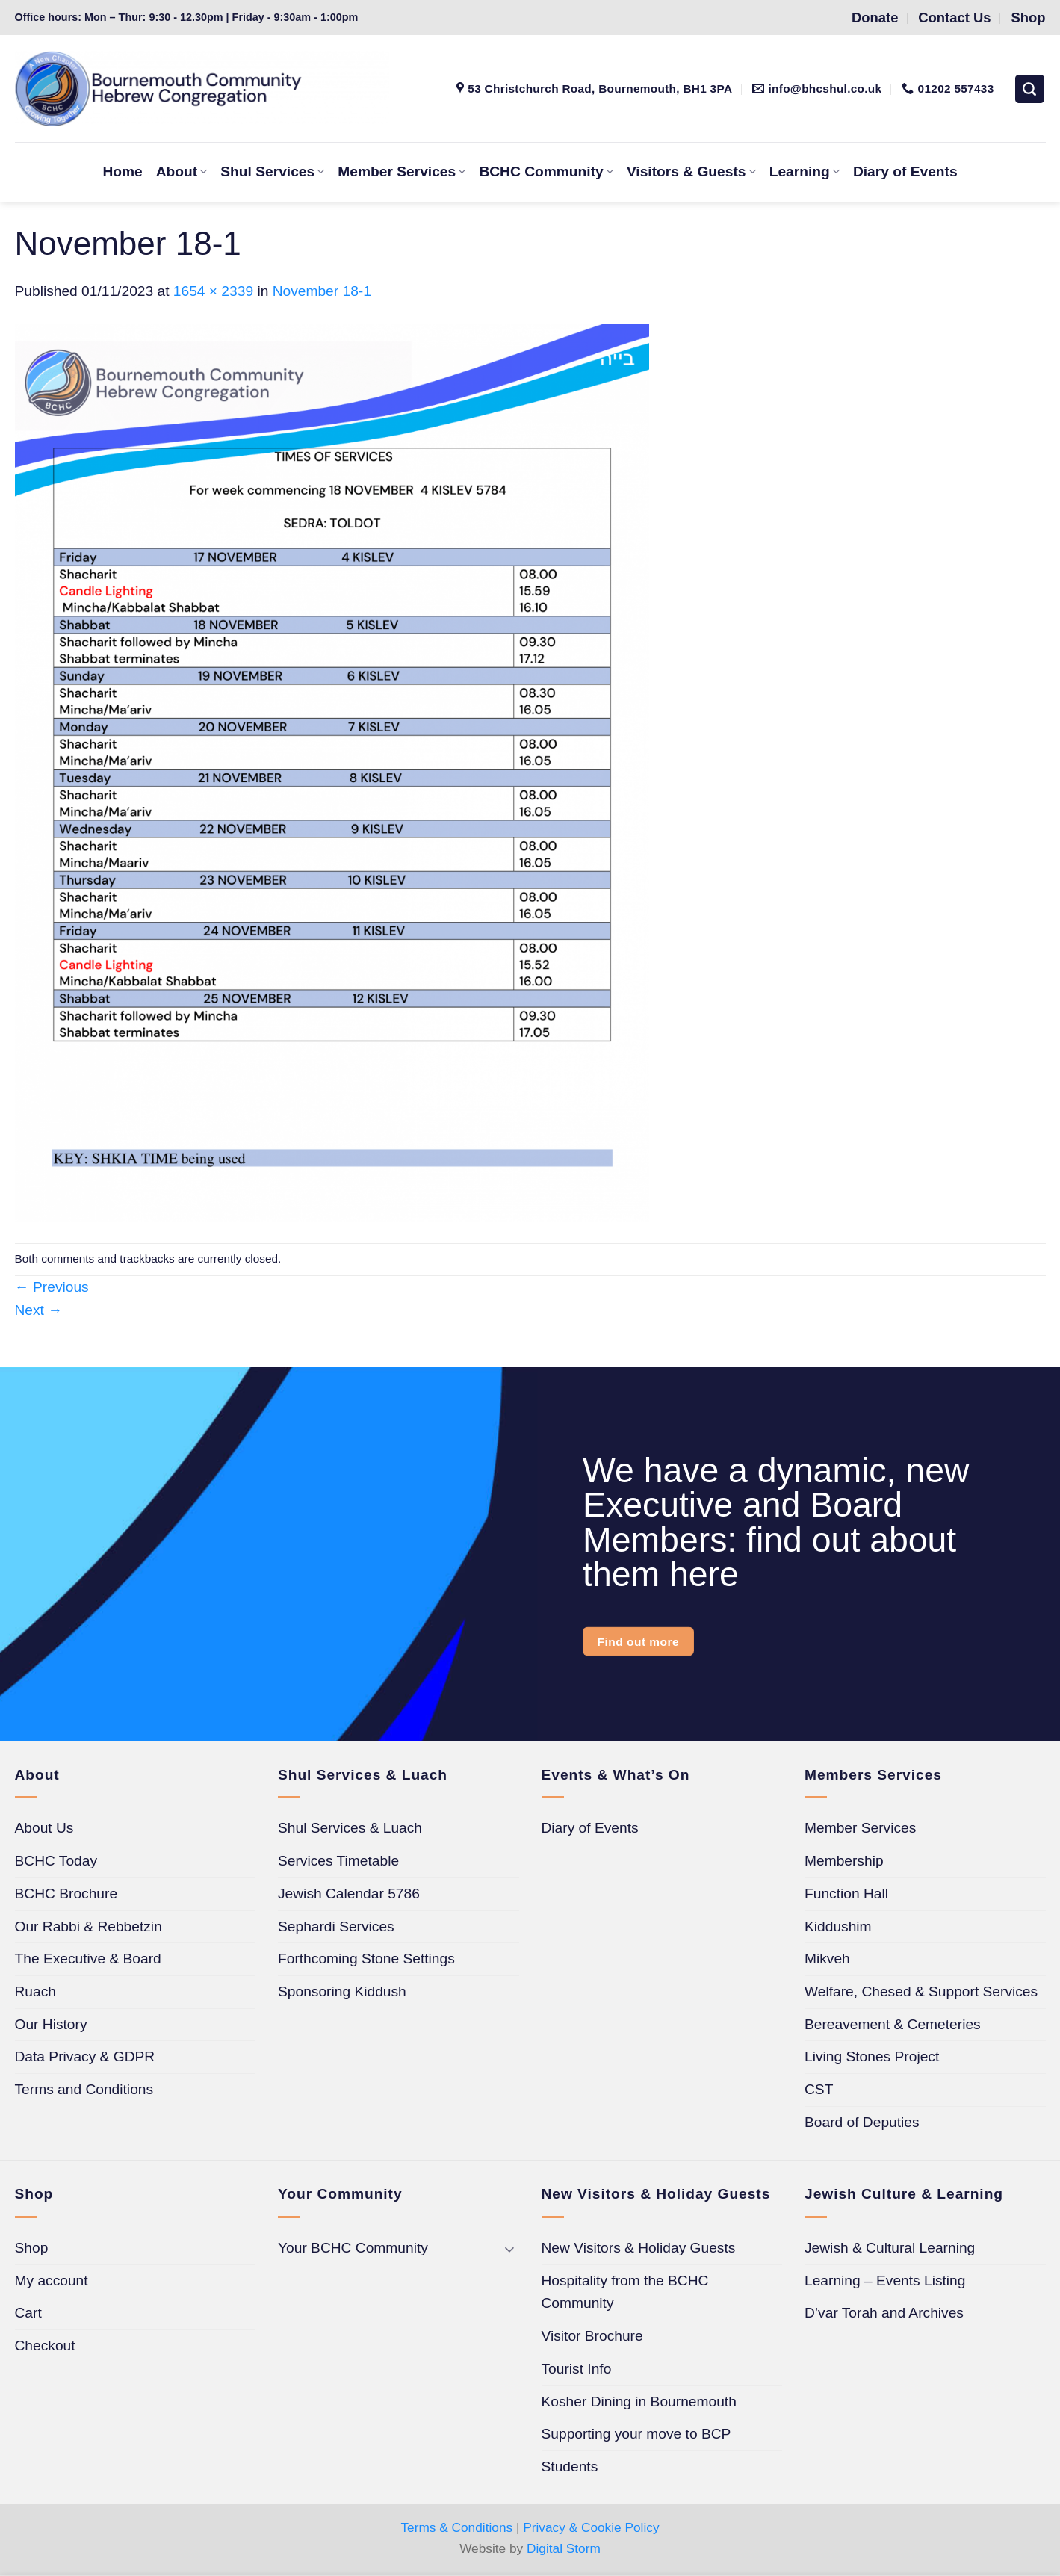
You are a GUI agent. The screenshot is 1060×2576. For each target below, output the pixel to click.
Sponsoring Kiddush (342, 1991)
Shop (32, 2247)
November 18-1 (322, 291)
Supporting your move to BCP (636, 2434)
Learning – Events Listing (885, 2280)
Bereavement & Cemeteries (893, 2024)
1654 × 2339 (213, 291)
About (182, 171)
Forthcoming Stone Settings (366, 1958)
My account (51, 2280)
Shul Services (272, 171)
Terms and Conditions (84, 2089)
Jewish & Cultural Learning (890, 2247)
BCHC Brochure (66, 1893)
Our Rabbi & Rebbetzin (88, 1926)
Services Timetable (338, 1860)
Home (122, 171)
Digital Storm (564, 2548)
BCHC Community (546, 171)
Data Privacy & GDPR (85, 2056)
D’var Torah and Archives (884, 2312)
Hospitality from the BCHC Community (625, 2292)
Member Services (401, 171)
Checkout (45, 2345)
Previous (52, 1287)
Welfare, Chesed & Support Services (921, 1991)
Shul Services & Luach (350, 1828)
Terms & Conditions (456, 2527)
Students (570, 2466)
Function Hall (846, 1893)
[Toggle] (510, 2248)
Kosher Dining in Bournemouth (639, 2401)
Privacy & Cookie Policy (591, 2527)
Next (39, 1310)
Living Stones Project (872, 2056)
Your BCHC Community (353, 2247)
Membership (844, 1860)
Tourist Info (577, 2369)
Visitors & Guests (691, 171)
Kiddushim (838, 1926)
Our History (51, 2024)
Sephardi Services (336, 1926)
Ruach (35, 1991)
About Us (44, 1828)
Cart (28, 2312)
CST (819, 2089)
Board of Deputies (862, 2122)
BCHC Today (56, 1860)
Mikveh (827, 1958)
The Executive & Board (88, 1958)
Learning (804, 171)
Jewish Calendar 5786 (349, 1893)
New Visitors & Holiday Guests (639, 2247)
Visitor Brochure (592, 2336)
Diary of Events (905, 171)
